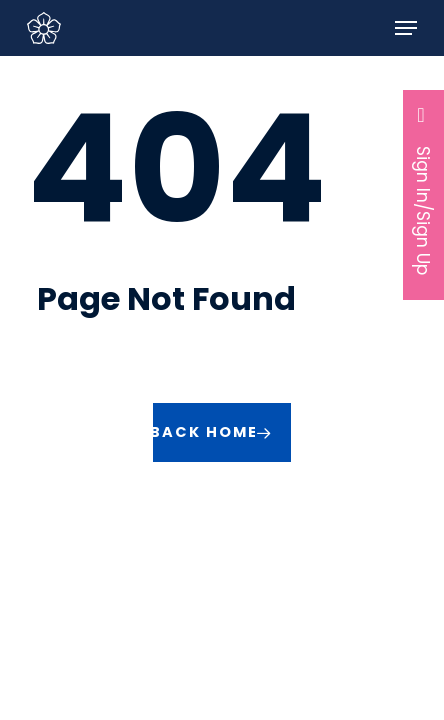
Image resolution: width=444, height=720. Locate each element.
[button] (406, 28)
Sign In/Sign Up (424, 189)
